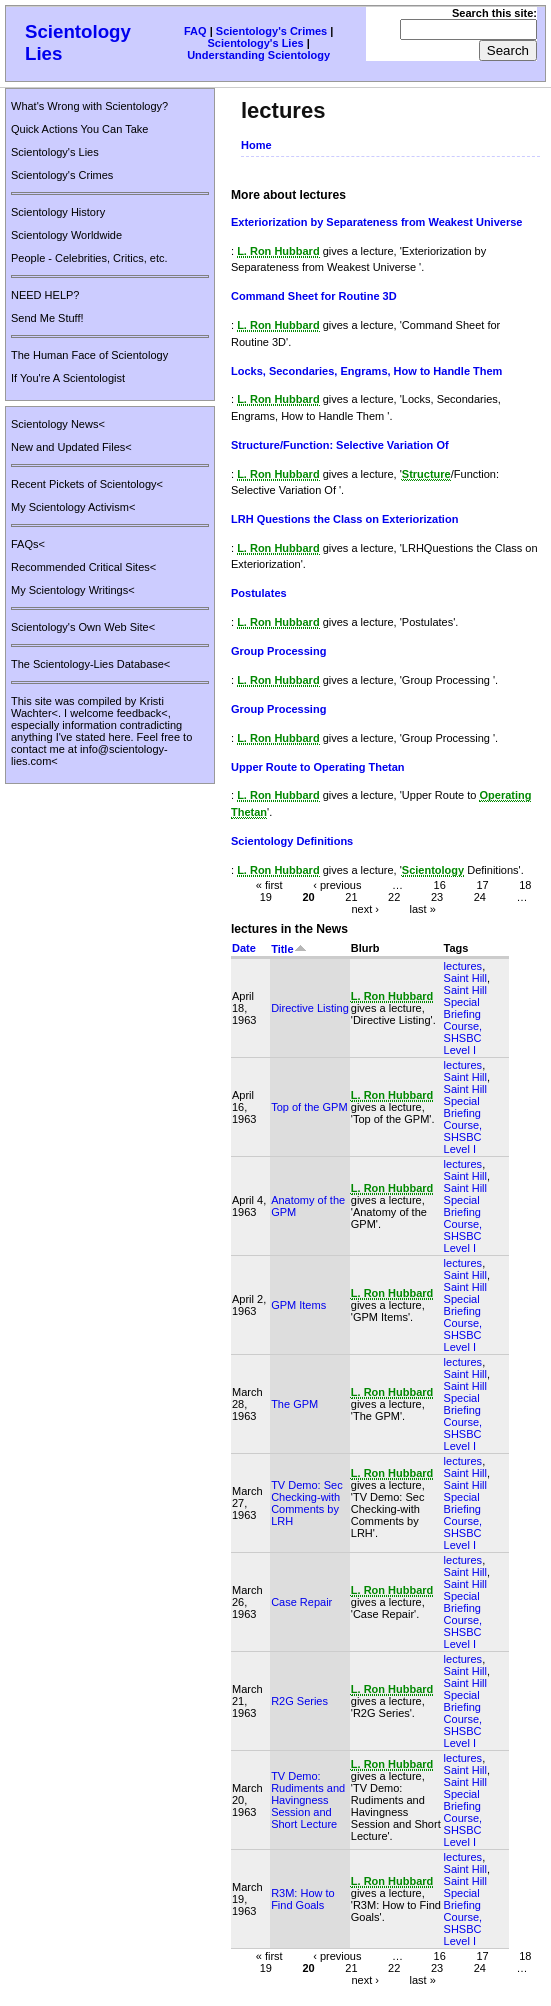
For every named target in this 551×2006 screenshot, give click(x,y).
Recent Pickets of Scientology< (87, 484)
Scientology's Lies (256, 43)
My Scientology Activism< (73, 507)
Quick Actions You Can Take (79, 129)
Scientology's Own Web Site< (83, 627)
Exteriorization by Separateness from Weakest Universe (376, 222)
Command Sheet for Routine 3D (314, 296)
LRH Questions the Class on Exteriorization (344, 519)
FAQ (195, 31)
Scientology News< (58, 424)
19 (266, 896)
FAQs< (28, 544)
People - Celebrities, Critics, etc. (89, 258)
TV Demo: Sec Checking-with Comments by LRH (307, 1503)
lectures (463, 966)
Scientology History (58, 212)
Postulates (259, 593)
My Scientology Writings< (73, 590)
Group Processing (278, 651)
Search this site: (494, 13)
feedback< (142, 713)
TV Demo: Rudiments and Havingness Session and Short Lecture (308, 1800)
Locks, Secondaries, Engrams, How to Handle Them (366, 371)
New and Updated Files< (71, 447)
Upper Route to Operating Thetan (318, 767)
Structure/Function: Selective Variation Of (340, 445)
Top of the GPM (309, 1107)
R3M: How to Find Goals (303, 1899)
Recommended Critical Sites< (83, 567)
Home (256, 145)
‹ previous (337, 884)
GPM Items (298, 1305)
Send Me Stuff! (47, 318)
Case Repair (301, 1602)
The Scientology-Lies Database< (90, 664)
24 (480, 896)
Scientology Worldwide (66, 235)
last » (422, 908)
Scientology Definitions (292, 841)
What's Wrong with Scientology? (89, 106)
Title (288, 949)
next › (365, 908)
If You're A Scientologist (68, 378)
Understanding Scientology (258, 55)
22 (394, 896)
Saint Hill (465, 978)
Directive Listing (310, 1008)
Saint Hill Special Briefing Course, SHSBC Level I (465, 1020)
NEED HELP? (45, 295)
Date (244, 948)
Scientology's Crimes (271, 31)
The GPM (294, 1404)
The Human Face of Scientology (89, 355)
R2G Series (299, 1701)
